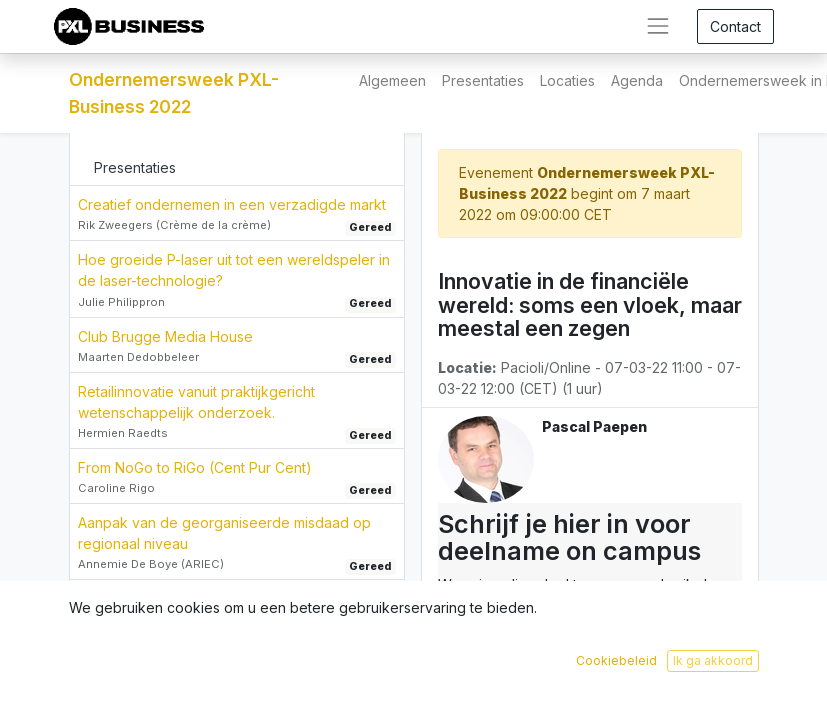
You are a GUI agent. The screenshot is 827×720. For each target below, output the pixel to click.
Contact (735, 26)
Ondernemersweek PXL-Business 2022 (174, 92)
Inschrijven (656, 689)
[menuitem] (392, 80)
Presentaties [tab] (135, 167)
